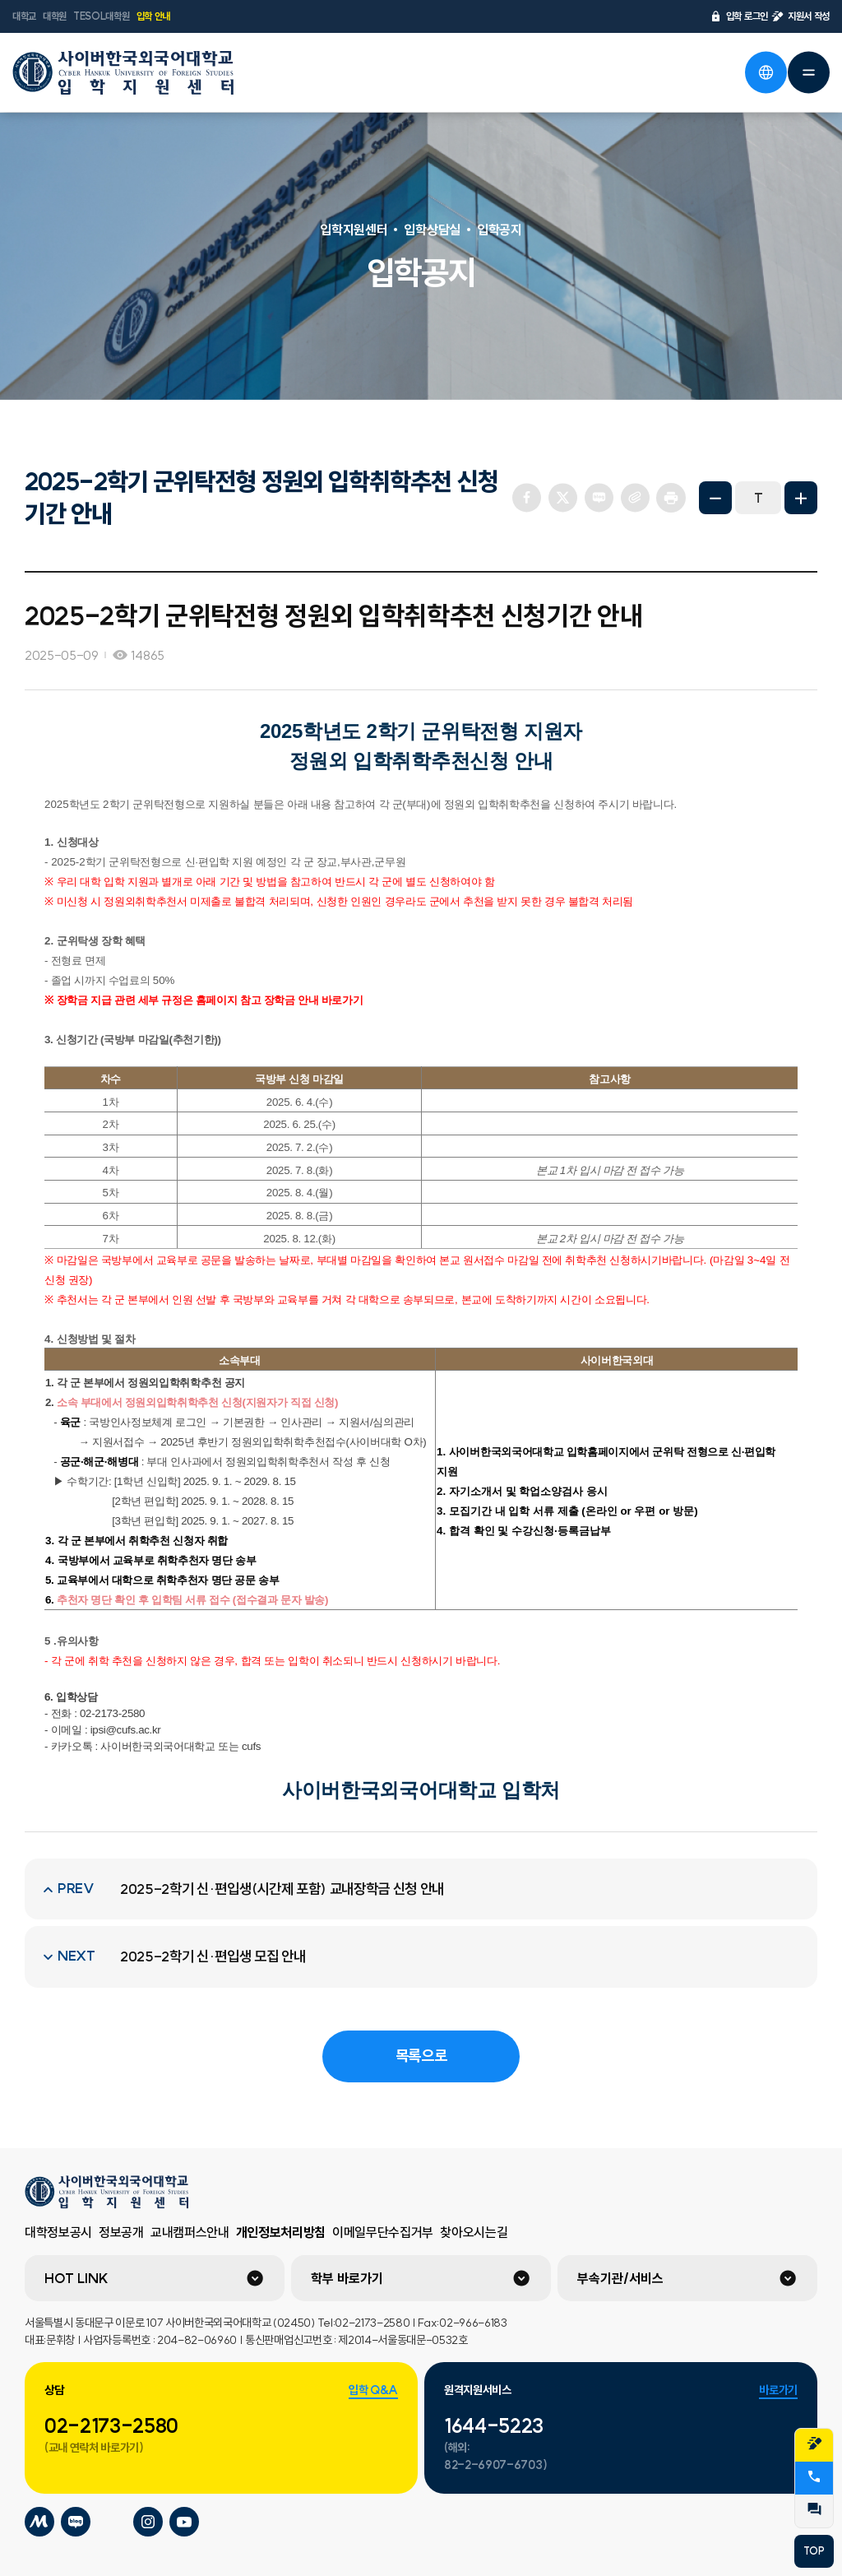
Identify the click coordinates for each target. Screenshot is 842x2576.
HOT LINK (76, 2278)
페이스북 (526, 498)
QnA (814, 2509)
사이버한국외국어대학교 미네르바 (39, 2522)
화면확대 (800, 497)
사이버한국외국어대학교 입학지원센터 (123, 72)
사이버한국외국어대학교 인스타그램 (148, 2522)
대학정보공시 (58, 2232)
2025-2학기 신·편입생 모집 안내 (213, 1956)
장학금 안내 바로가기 (313, 1000)
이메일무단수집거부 (382, 2232)
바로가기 (778, 2390)
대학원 (55, 16)
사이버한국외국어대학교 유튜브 (184, 2522)
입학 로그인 (739, 16)
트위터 (562, 498)
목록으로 (421, 2055)
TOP (813, 2551)
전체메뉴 (808, 72)
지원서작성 (814, 2443)
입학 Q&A (373, 2390)
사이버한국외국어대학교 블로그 (75, 2522)
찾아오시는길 (473, 2232)
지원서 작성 (800, 16)
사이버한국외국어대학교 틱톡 (112, 2522)
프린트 (671, 498)
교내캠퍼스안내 (189, 2232)
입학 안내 (153, 16)
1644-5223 (494, 2425)
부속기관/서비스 (620, 2278)
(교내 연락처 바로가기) (94, 2447)
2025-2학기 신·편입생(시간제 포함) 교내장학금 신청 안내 (282, 1889)
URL (635, 498)
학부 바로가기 (347, 2278)
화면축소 (715, 497)
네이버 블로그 (598, 498)
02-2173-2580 (111, 2425)
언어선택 (765, 72)
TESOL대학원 (101, 16)
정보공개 (121, 2232)
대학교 (24, 16)
